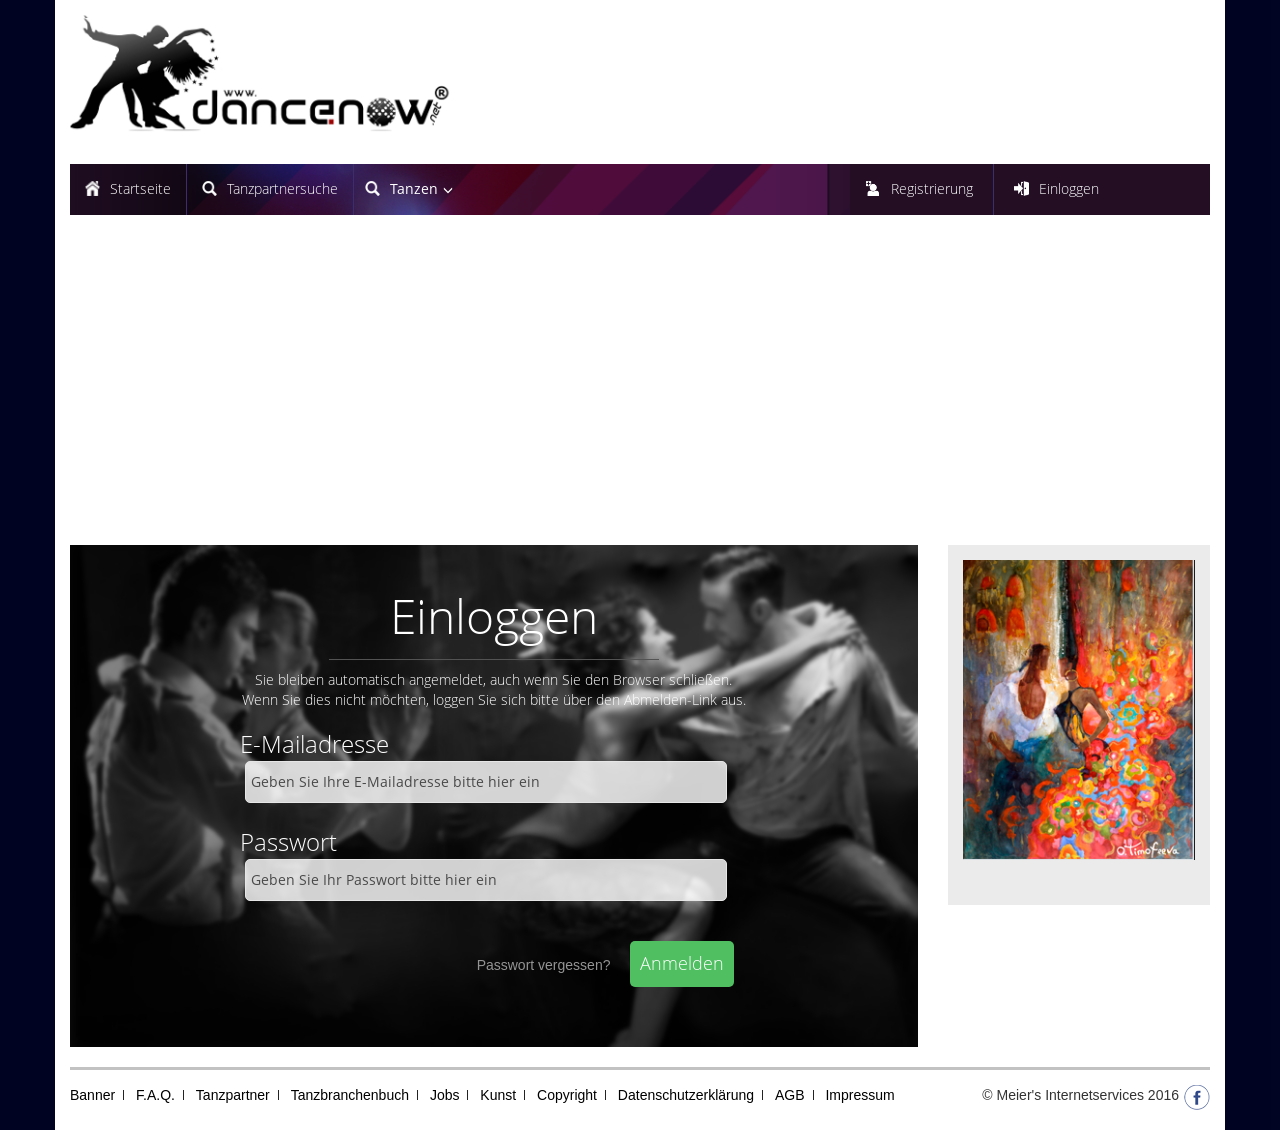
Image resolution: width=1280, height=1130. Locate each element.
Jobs (445, 1095)
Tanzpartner (233, 1095)
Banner (92, 1095)
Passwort (288, 841)
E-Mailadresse (314, 743)
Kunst (498, 1095)
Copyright (567, 1095)
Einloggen (1069, 188)
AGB (790, 1095)
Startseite (140, 188)
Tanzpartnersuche (282, 188)
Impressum (859, 1095)
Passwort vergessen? (544, 965)
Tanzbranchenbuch (350, 1095)
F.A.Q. (155, 1095)
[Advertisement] (640, 395)
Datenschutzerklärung (686, 1095)
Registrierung (932, 188)
